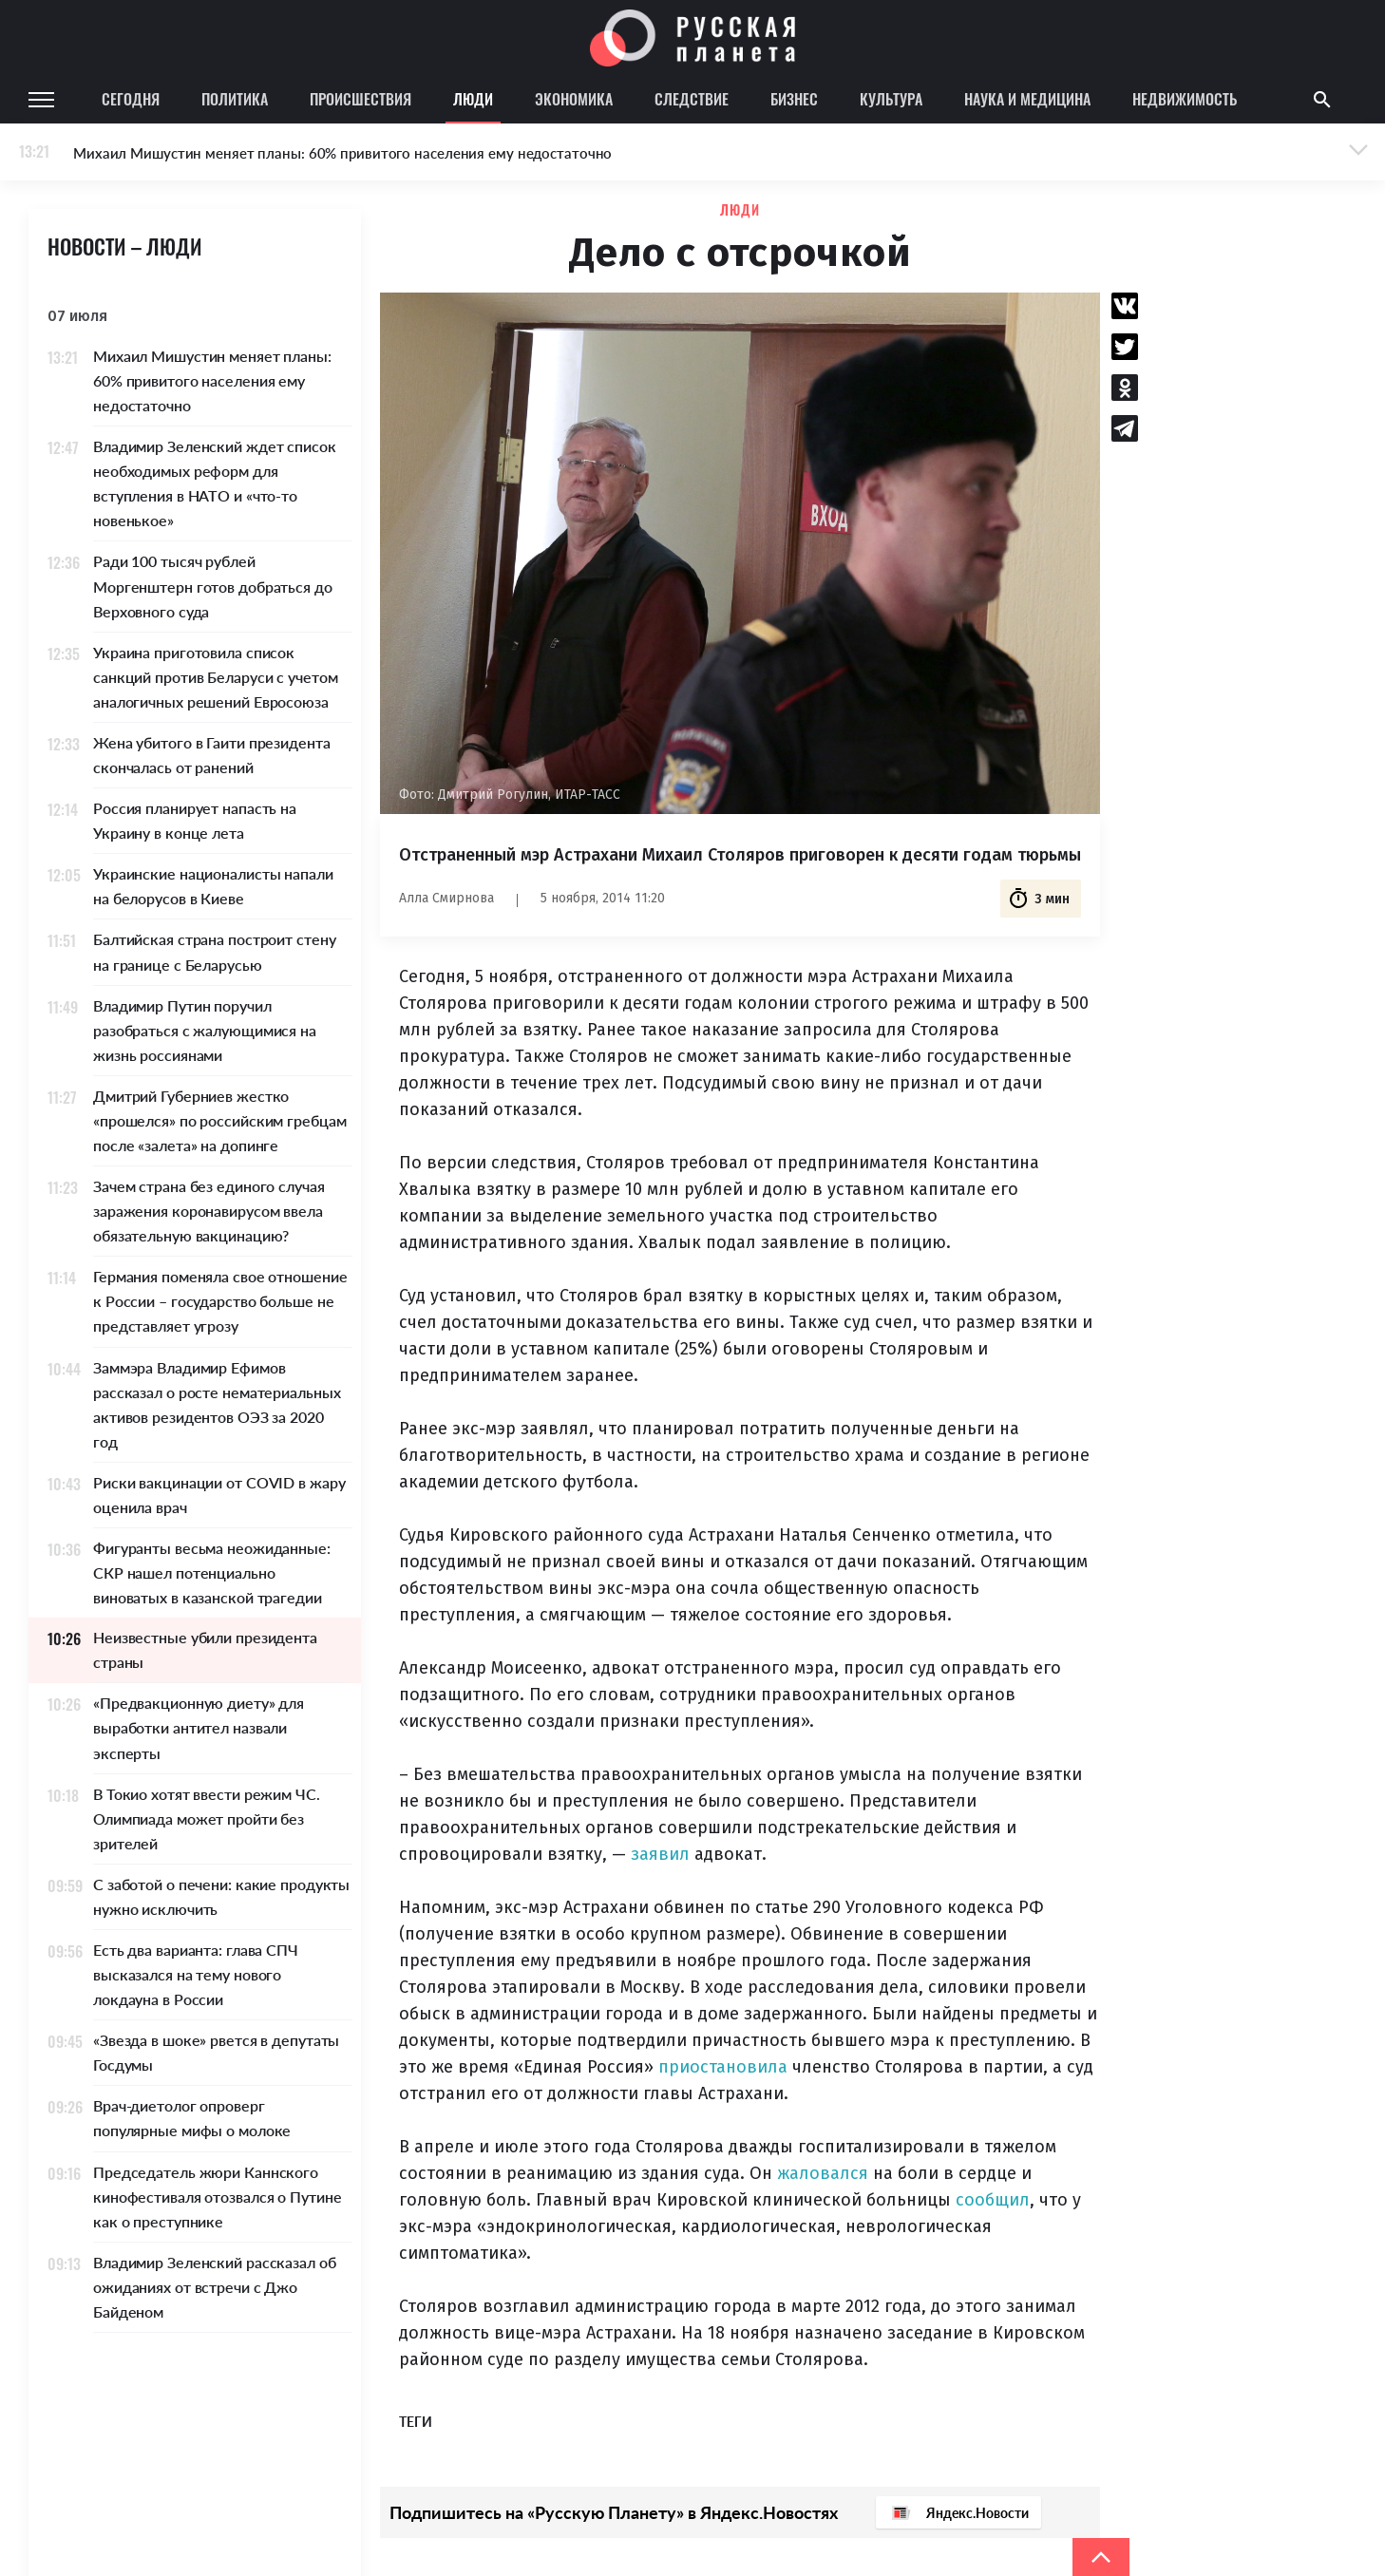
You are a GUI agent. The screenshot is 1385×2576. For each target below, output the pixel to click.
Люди (473, 98)
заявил (660, 1854)
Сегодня (131, 98)
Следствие (692, 98)
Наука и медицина (1027, 98)
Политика (234, 98)
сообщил (993, 2199)
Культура (891, 98)
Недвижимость (1184, 98)
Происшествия (360, 98)
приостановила (722, 2066)
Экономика (574, 98)
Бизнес (794, 98)
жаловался (822, 2173)
